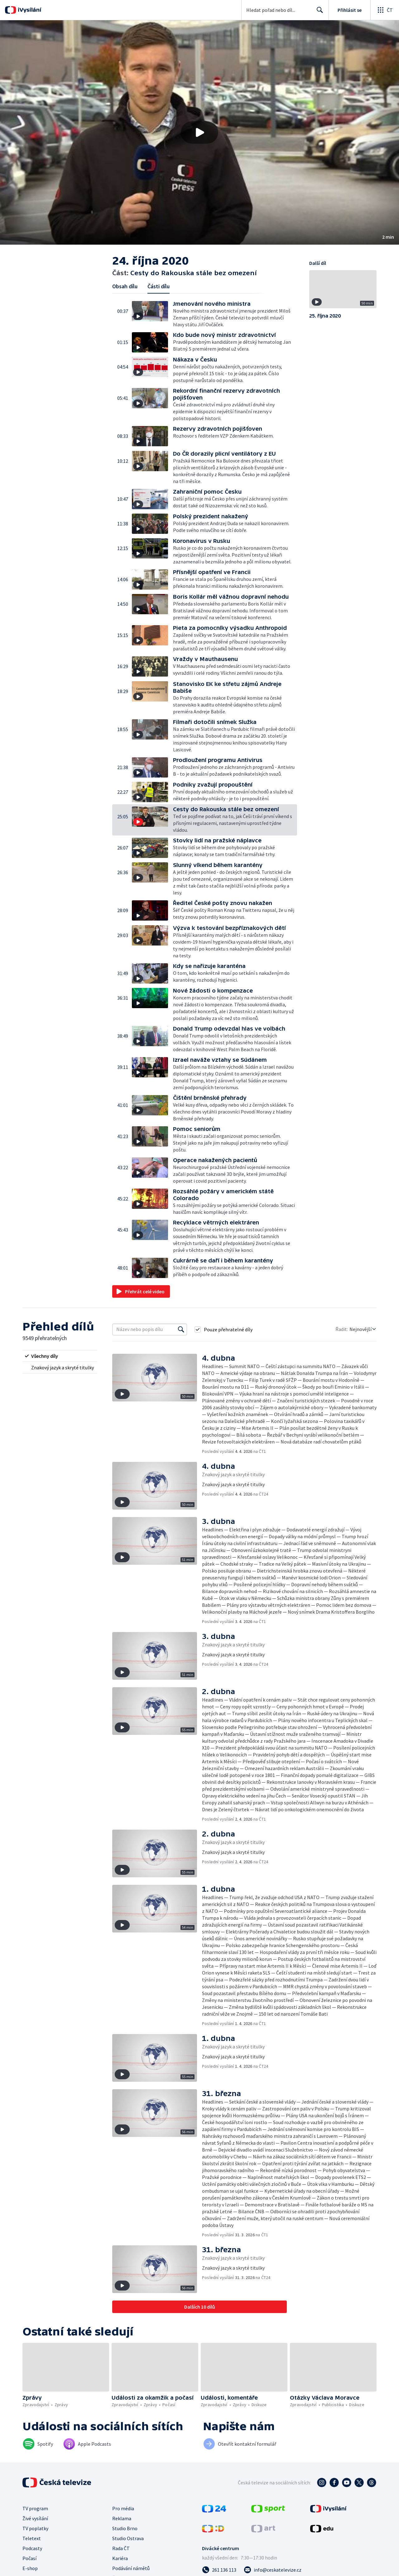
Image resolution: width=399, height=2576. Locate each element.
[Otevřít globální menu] (384, 10)
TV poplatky (35, 2528)
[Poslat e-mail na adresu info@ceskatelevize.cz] (272, 2570)
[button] (199, 132)
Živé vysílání (35, 2518)
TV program (35, 2508)
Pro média (123, 2508)
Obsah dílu (124, 286)
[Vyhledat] (181, 1329)
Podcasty (32, 2548)
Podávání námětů (131, 2568)
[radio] (59, 1356)
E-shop (30, 2568)
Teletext (31, 2538)
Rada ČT (121, 2548)
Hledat (318, 12)
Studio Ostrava (128, 2538)
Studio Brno (124, 2528)
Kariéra (120, 2558)
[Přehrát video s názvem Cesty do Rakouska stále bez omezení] (199, 132)
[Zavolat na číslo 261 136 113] (219, 2570)
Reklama (121, 2518)
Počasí (29, 2558)
